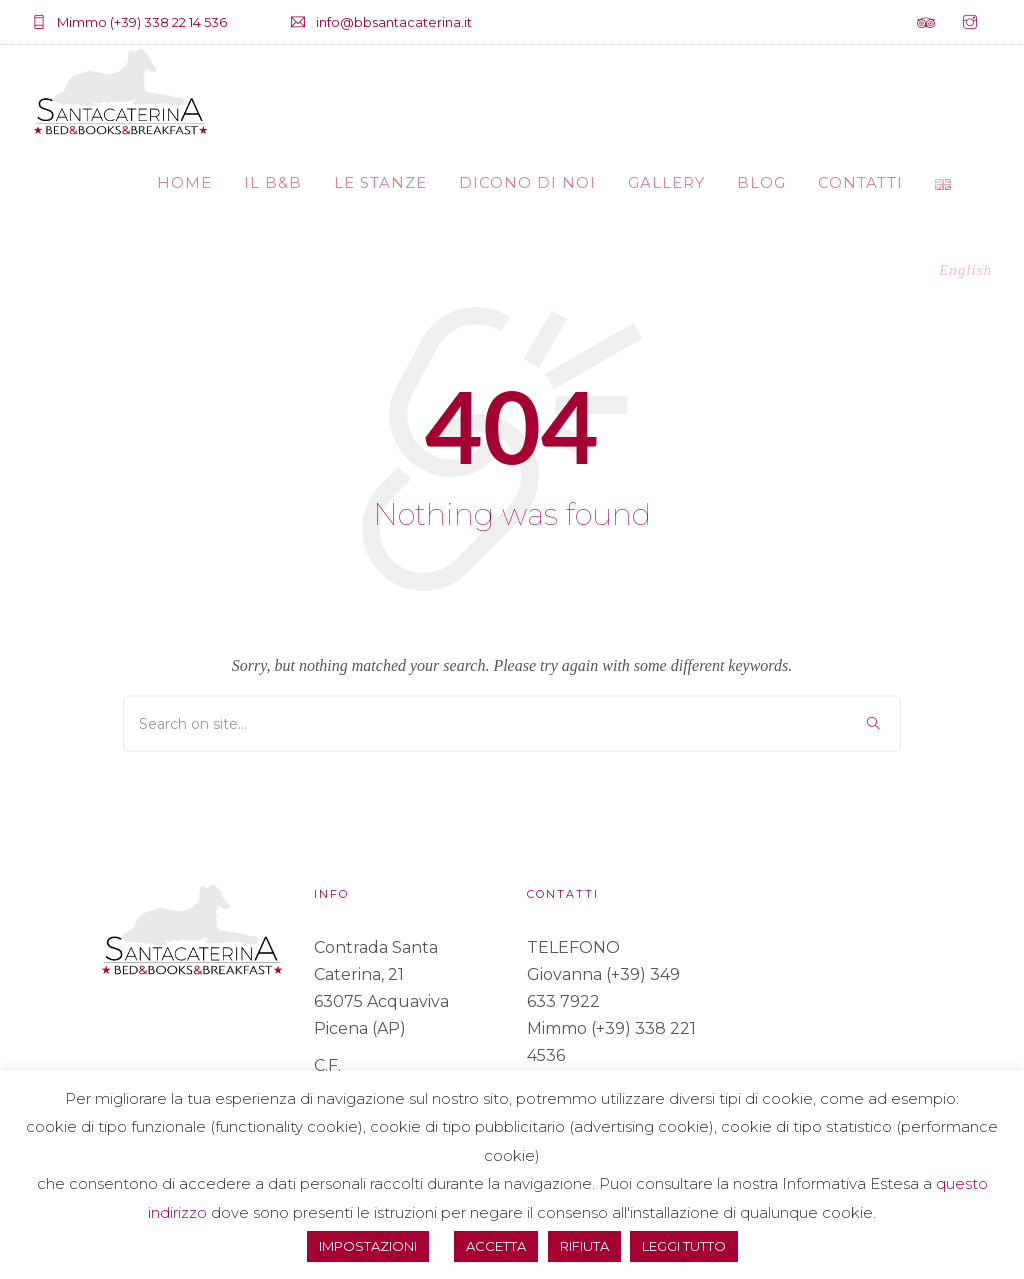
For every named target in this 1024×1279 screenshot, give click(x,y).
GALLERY (666, 182)
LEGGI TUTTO (684, 1246)
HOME (184, 182)
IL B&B (273, 182)
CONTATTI (860, 182)
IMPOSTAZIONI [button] (368, 1246)
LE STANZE (380, 182)
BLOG (761, 182)
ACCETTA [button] (496, 1246)
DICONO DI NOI (527, 182)
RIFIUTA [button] (584, 1246)
